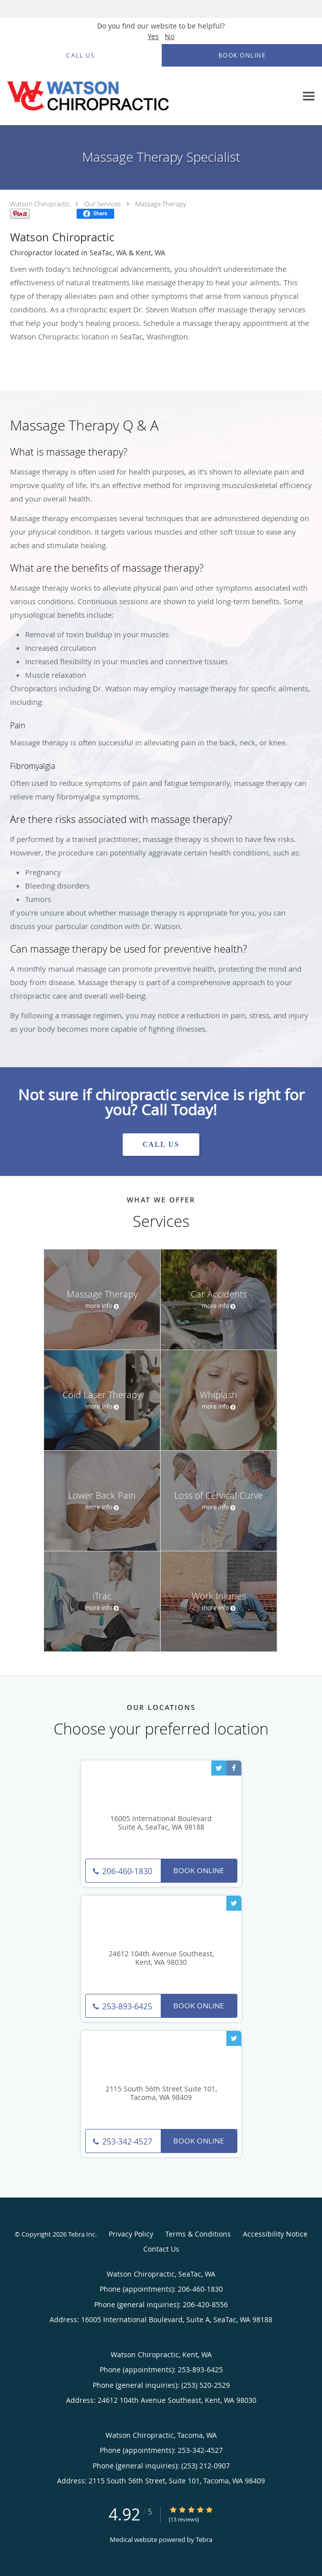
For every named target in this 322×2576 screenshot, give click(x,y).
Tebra (204, 2539)
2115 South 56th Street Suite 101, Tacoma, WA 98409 (161, 2093)
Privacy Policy (131, 2234)
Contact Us (161, 2249)
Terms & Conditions (198, 2234)
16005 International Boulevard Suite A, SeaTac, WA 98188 (161, 1823)
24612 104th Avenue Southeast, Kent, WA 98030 (161, 1958)
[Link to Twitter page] (218, 1768)
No (169, 36)
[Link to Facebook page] (233, 1768)
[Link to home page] (118, 96)
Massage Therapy (160, 203)
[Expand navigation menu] (308, 96)
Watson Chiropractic (40, 203)
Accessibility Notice (275, 2234)
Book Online (198, 1870)
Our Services (102, 203)
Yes (153, 36)
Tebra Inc (81, 2234)
